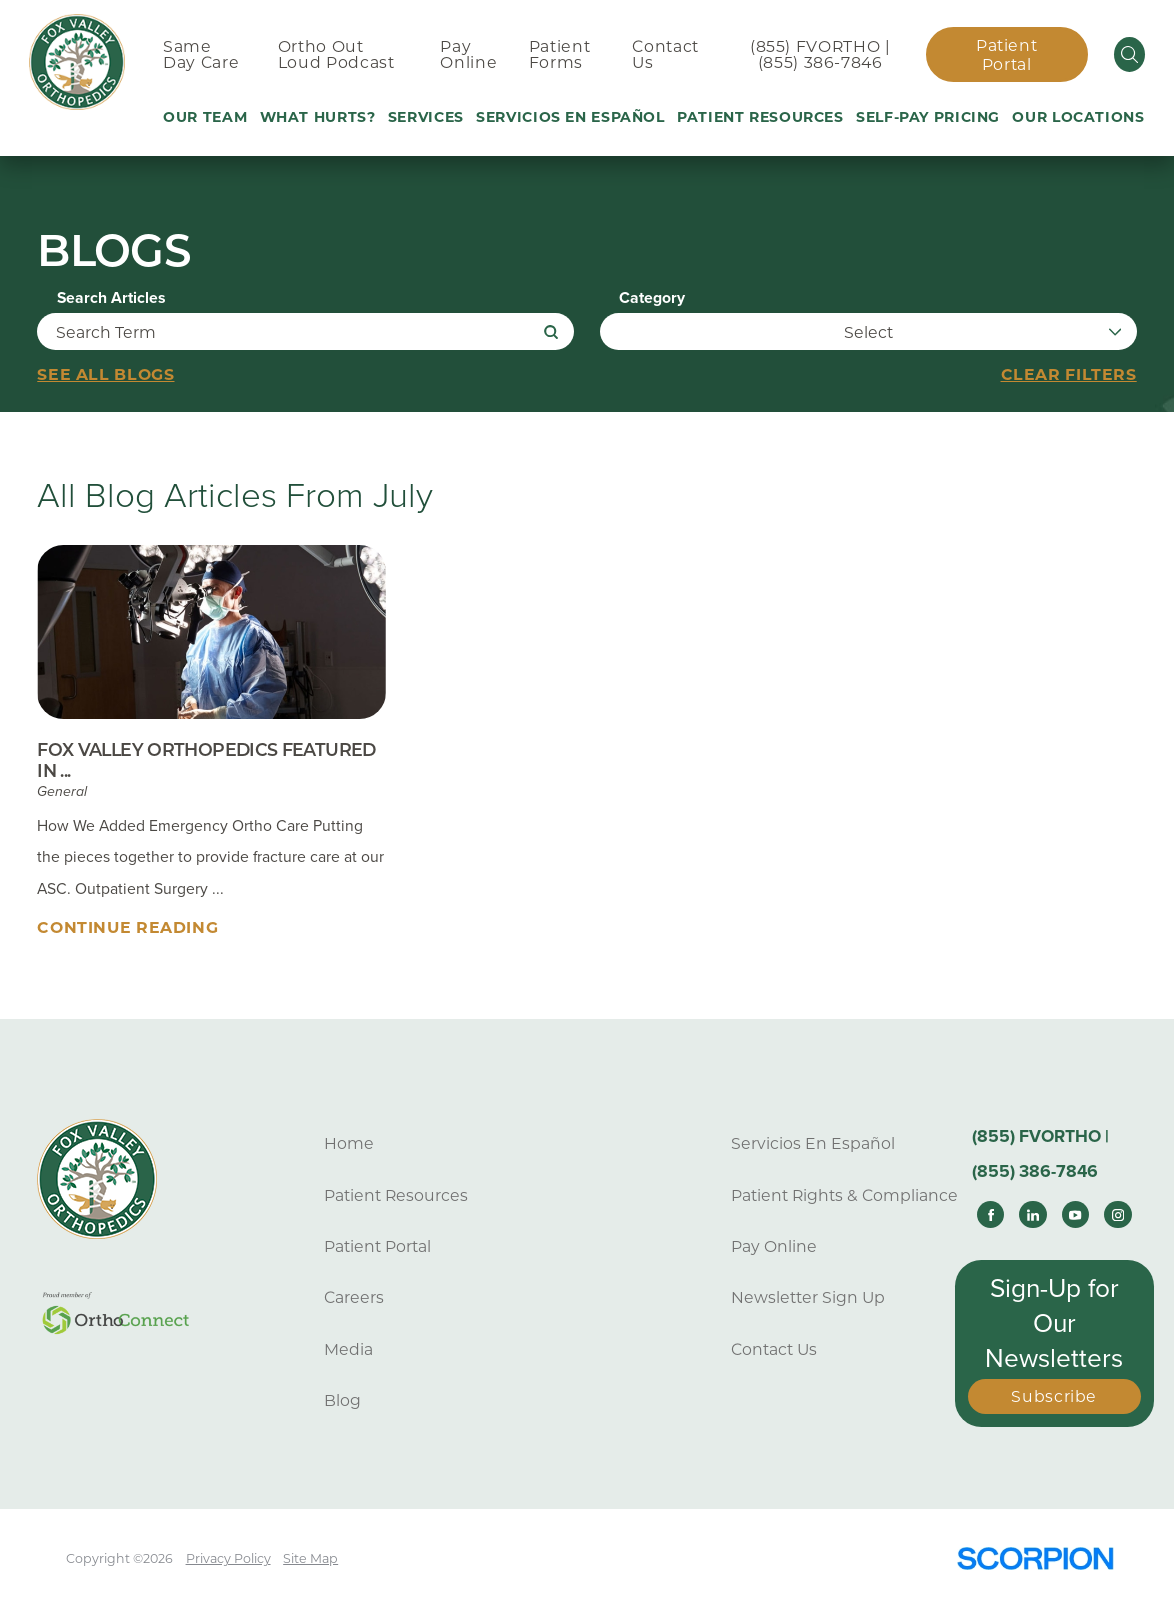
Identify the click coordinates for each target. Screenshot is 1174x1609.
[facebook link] (990, 1214)
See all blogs (105, 375)
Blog (342, 1400)
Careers (354, 1297)
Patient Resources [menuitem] (760, 117)
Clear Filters (1069, 375)
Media (348, 1349)
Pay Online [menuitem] (468, 55)
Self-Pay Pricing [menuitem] (928, 117)
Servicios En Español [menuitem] (570, 117)
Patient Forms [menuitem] (559, 55)
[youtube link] (1075, 1214)
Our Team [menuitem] (205, 117)
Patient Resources (396, 1195)
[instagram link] (1117, 1214)
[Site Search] (1129, 54)
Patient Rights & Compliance (844, 1195)
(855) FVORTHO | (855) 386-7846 (820, 55)
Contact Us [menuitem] (665, 55)
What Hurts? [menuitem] (318, 117)
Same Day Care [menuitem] (201, 55)
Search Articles (111, 299)
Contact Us (774, 1349)
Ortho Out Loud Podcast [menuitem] (336, 55)
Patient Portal (1006, 55)
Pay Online (774, 1246)
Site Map (310, 1558)
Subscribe (1054, 1396)
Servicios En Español (813, 1143)
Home (349, 1143)
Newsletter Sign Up (808, 1297)
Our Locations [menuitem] (1078, 117)
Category (652, 299)
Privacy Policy (228, 1558)
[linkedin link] (1032, 1214)
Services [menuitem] (426, 117)
